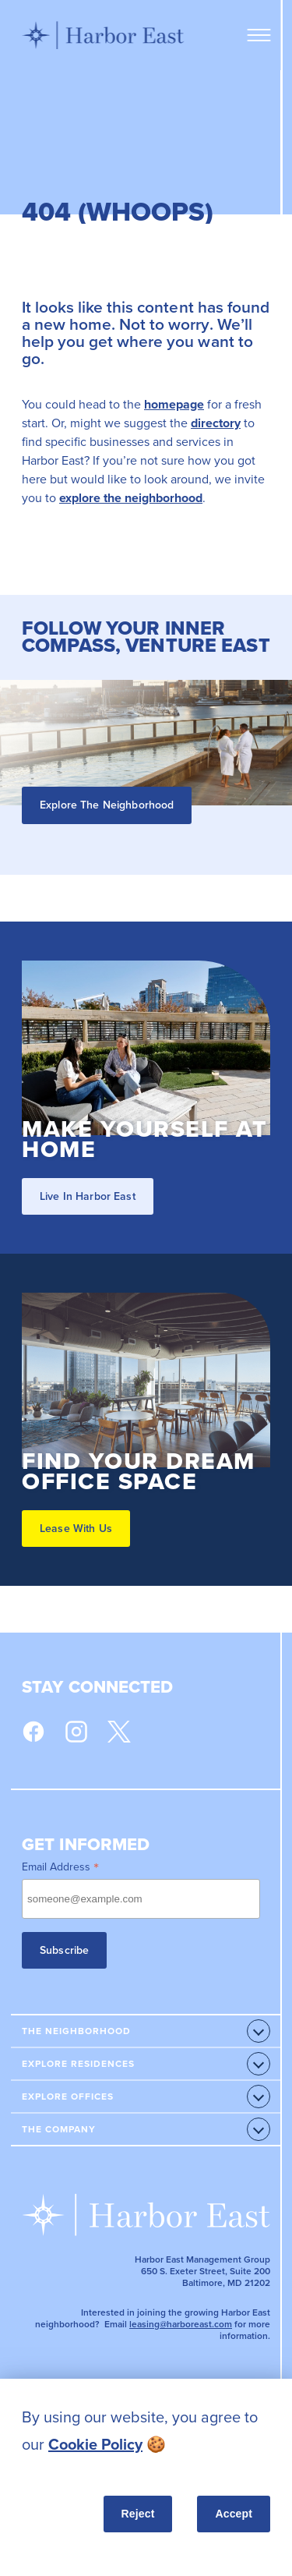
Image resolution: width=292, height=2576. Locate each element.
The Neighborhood (76, 2031)
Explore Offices (68, 2096)
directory (216, 423)
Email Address (60, 1866)
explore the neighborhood (130, 498)
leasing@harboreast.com (180, 2324)
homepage (174, 404)
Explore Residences (78, 2064)
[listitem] (146, 2431)
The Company (59, 2129)
